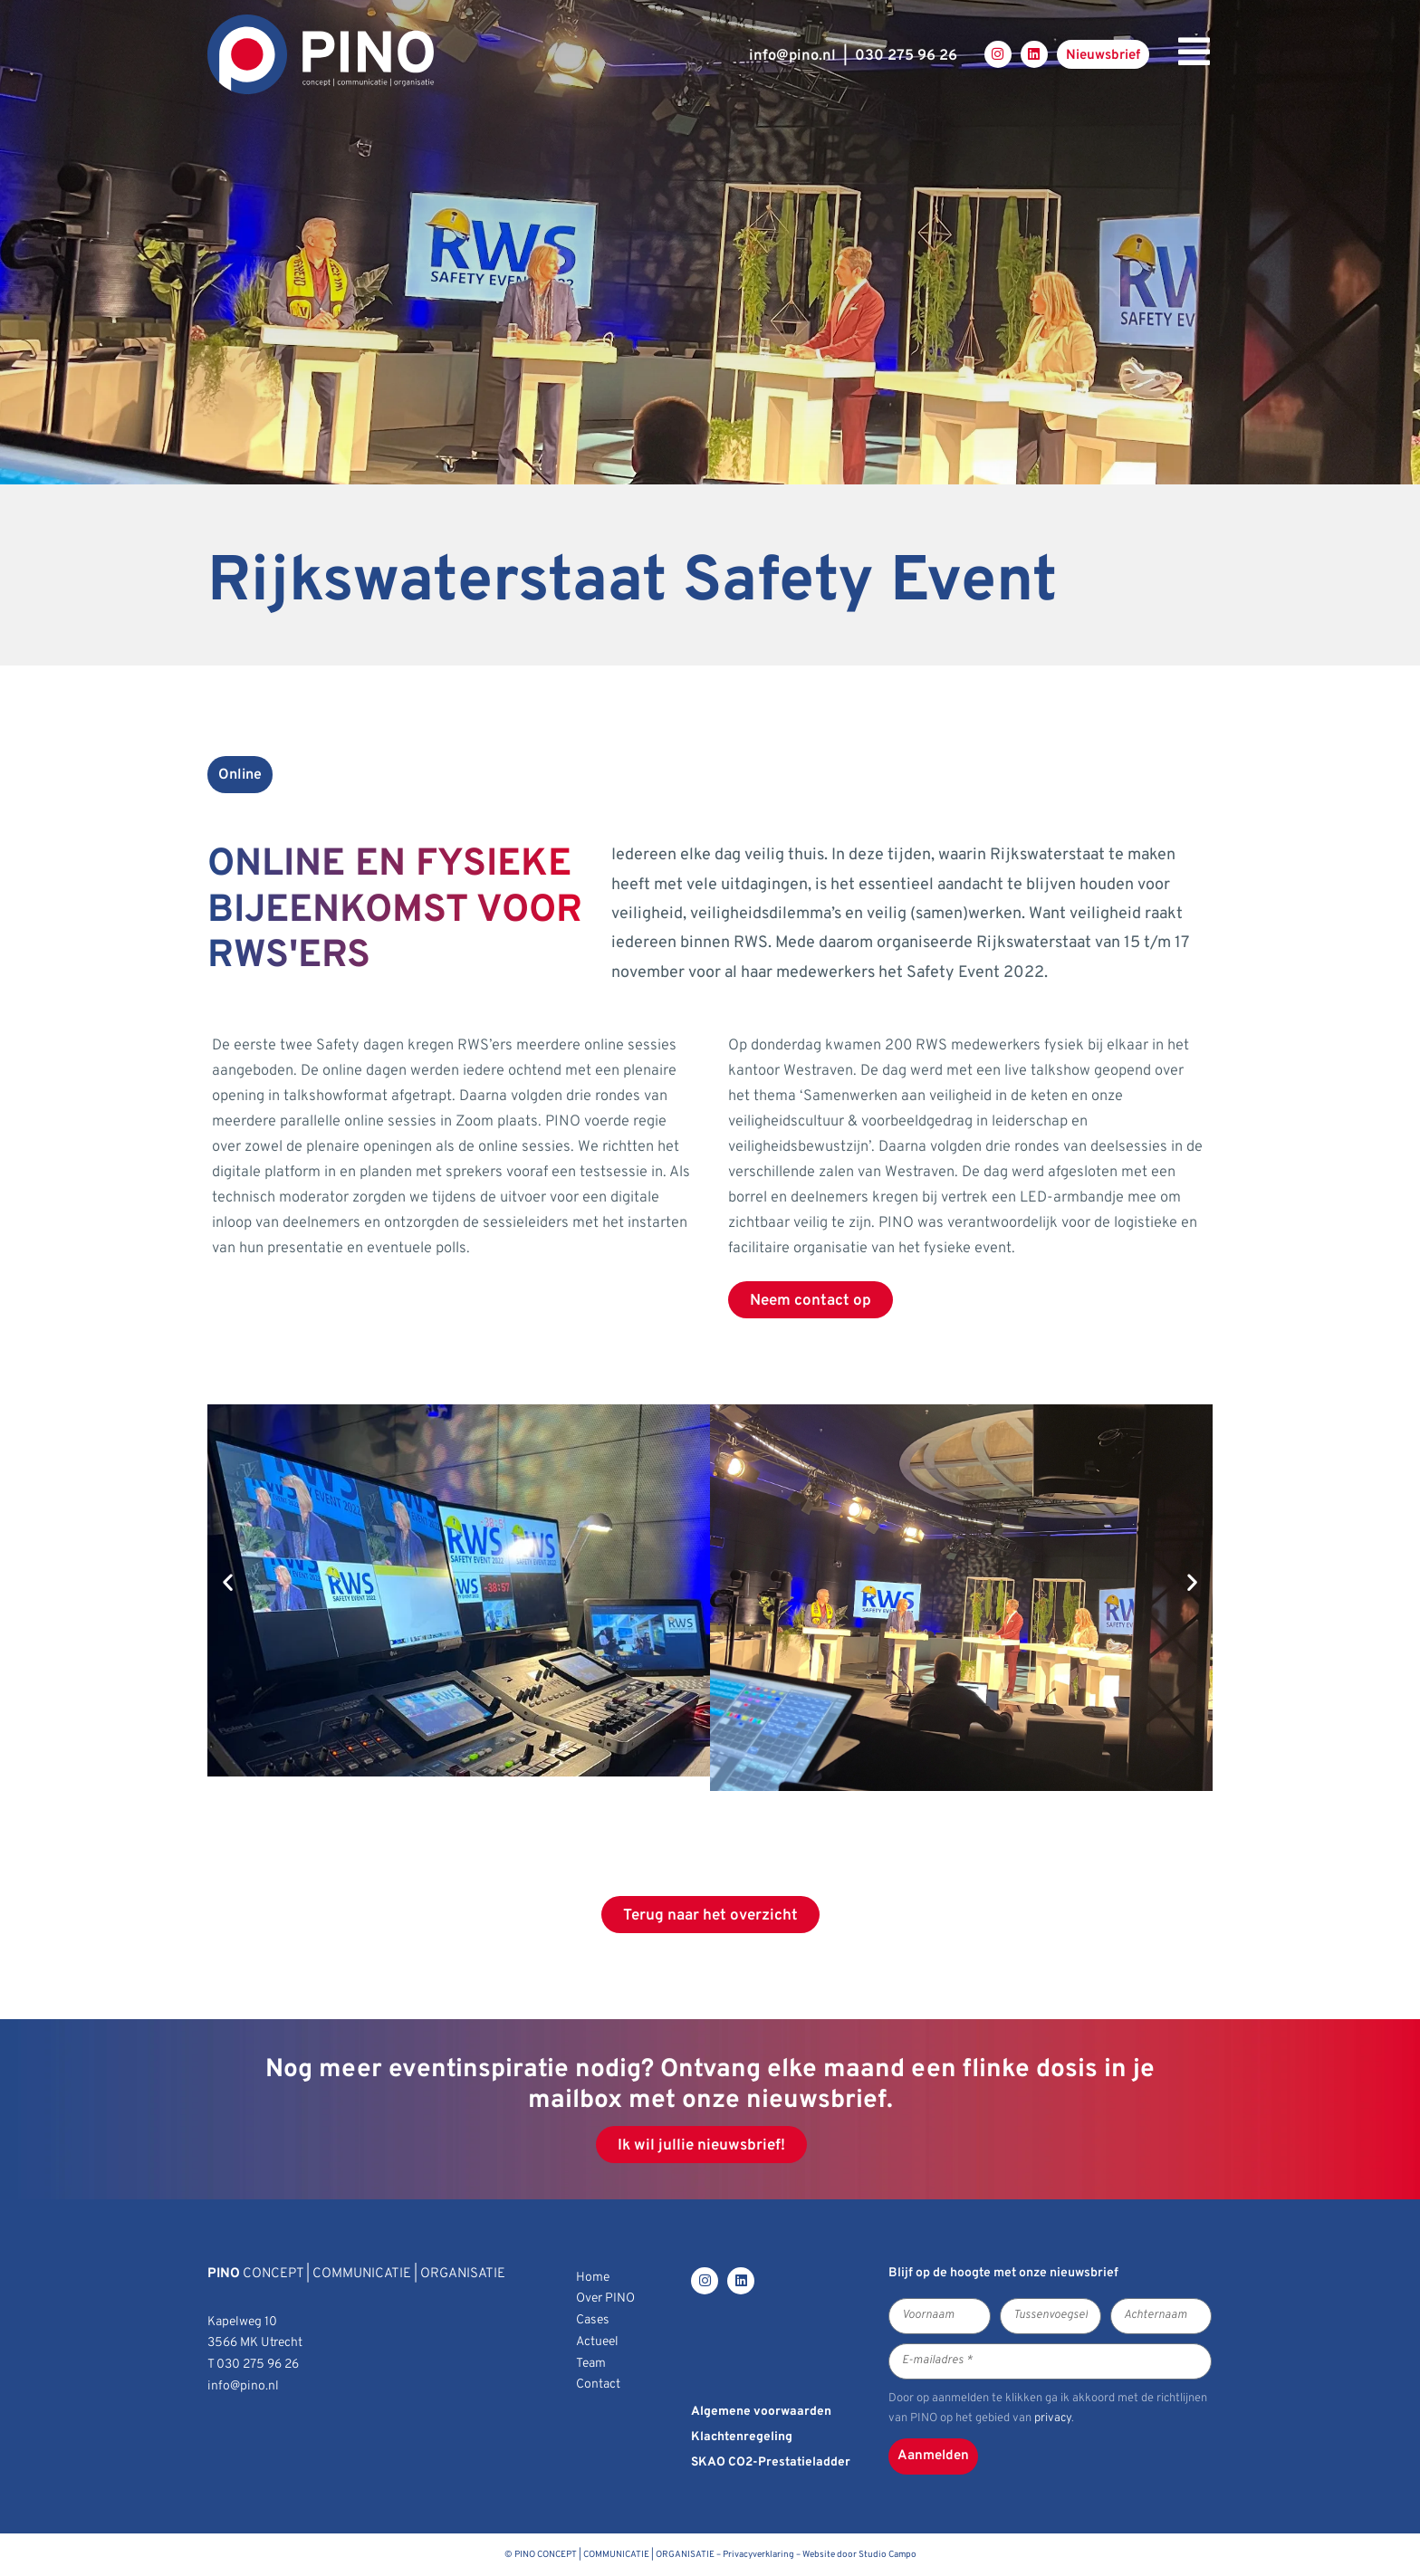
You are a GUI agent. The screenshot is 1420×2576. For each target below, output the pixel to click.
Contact (598, 2384)
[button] (227, 1582)
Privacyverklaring (758, 2555)
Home (592, 2277)
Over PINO (605, 2298)
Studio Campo (887, 2555)
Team (591, 2363)
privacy (1052, 2418)
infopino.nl (792, 55)
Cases (592, 2320)
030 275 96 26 (906, 55)
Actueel (597, 2342)
